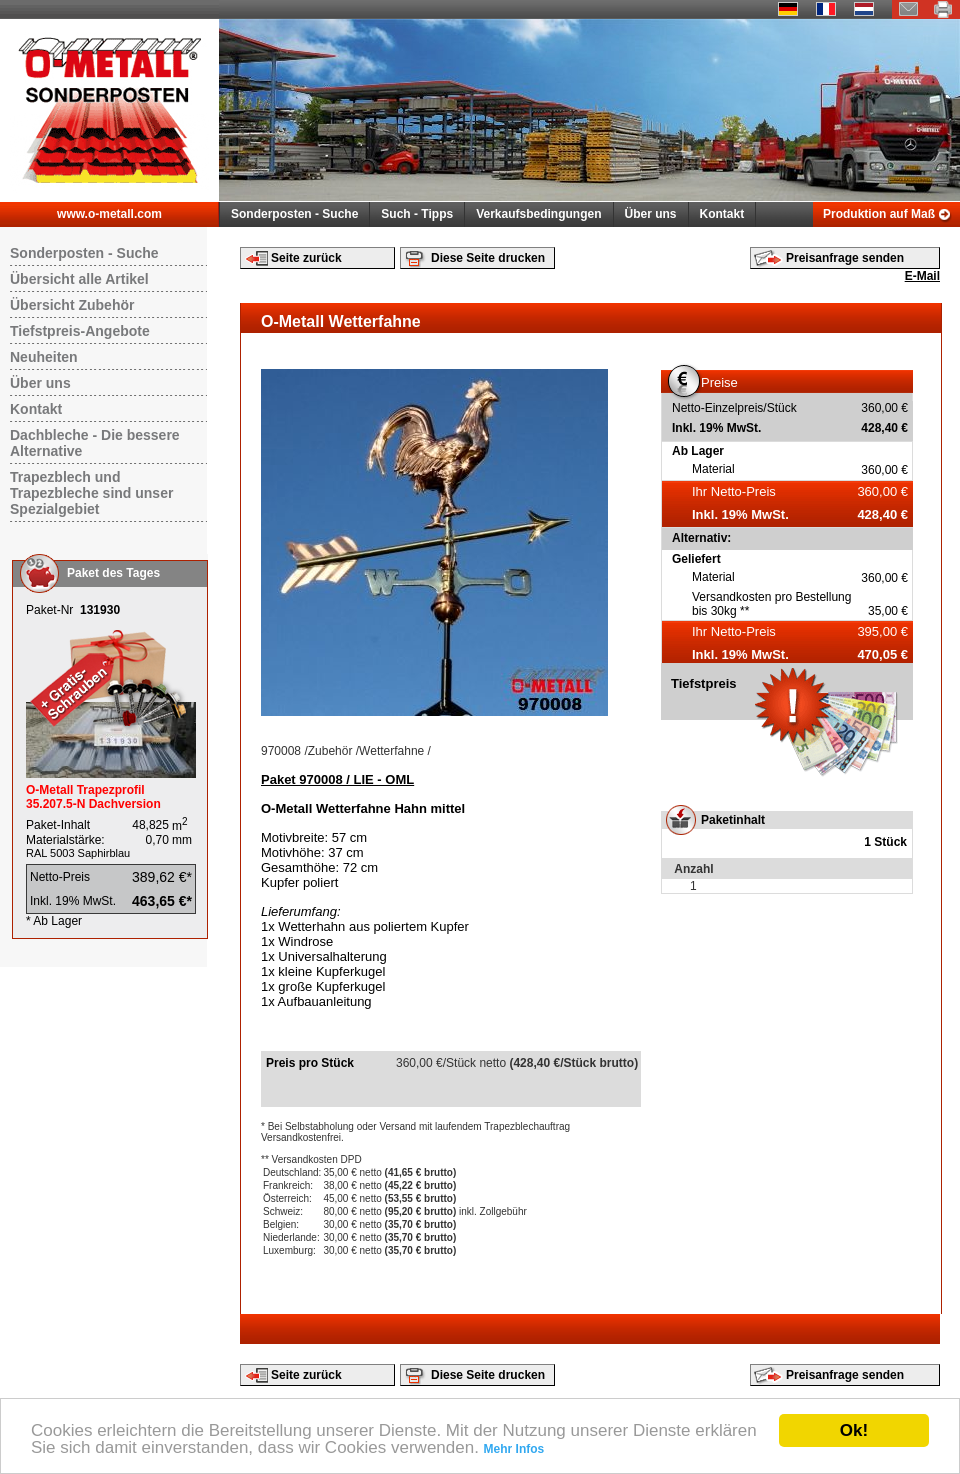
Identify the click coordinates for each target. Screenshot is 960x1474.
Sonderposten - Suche (294, 214)
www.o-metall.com (109, 214)
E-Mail (922, 276)
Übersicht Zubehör (72, 305)
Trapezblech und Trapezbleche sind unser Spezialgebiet (91, 493)
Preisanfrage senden (845, 258)
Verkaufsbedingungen (538, 214)
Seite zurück (306, 258)
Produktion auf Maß (879, 214)
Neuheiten (44, 357)
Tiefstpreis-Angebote (80, 331)
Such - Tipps (417, 214)
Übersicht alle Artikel (79, 279)
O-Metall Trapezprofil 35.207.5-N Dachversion (93, 797)
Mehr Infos (514, 1449)
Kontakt (722, 214)
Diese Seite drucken (488, 258)
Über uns (651, 214)
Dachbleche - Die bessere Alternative (95, 443)
